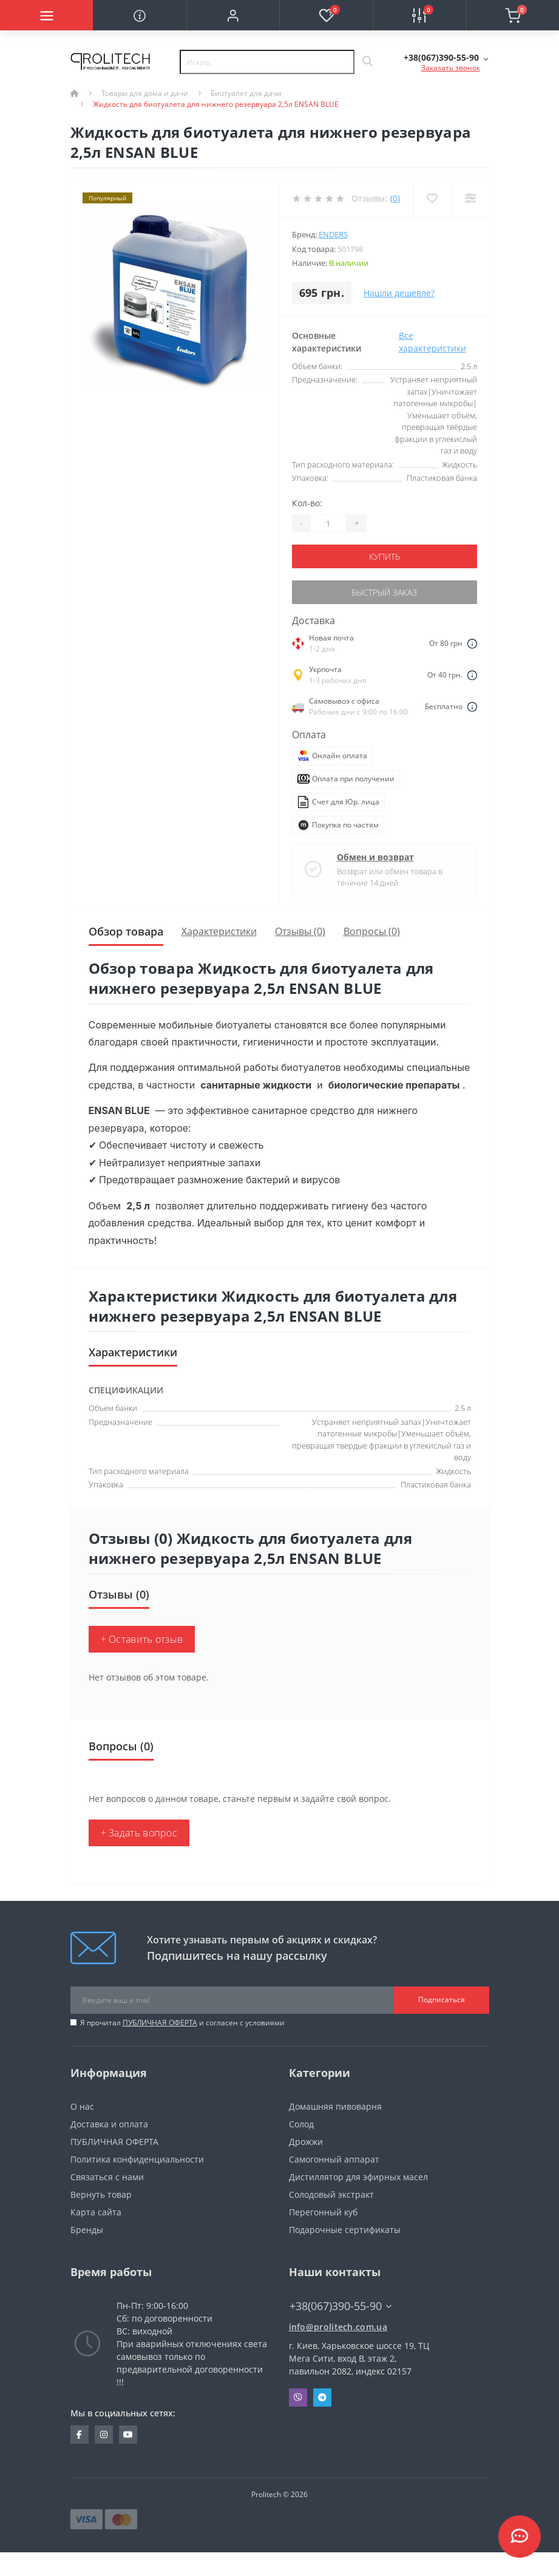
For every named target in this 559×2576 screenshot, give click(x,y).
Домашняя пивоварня (335, 2106)
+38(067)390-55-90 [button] (340, 2306)
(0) (395, 198)
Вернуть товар (101, 2194)
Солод (301, 2124)
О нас (82, 2106)
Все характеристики (432, 342)
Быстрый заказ (384, 592)
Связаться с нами (107, 2177)
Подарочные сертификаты (345, 2229)
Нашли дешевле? (399, 293)
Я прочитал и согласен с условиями (182, 2022)
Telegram (322, 2397)
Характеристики (219, 931)
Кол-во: (307, 503)
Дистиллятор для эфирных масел (358, 2177)
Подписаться (441, 1999)
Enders (333, 234)
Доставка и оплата (109, 2124)
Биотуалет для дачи (246, 93)
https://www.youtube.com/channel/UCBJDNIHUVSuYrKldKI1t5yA (128, 2434)
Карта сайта (95, 2212)
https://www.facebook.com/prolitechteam (79, 2434)
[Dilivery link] (472, 642)
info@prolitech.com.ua (338, 2327)
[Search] (367, 62)
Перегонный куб (323, 2212)
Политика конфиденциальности (137, 2159)
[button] (232, 15)
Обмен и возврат (375, 857)
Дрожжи (306, 2141)
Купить (384, 556)
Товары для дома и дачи (144, 93)
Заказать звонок (450, 68)
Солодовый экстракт (331, 2194)
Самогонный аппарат (334, 2159)
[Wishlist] (432, 198)
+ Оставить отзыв (142, 1639)
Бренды (86, 2229)
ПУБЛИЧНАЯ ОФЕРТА (160, 2022)
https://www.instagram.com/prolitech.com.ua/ (103, 2434)
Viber (298, 2397)
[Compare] (470, 198)
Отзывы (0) (300, 931)
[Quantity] (328, 523)
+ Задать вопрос (139, 1833)
